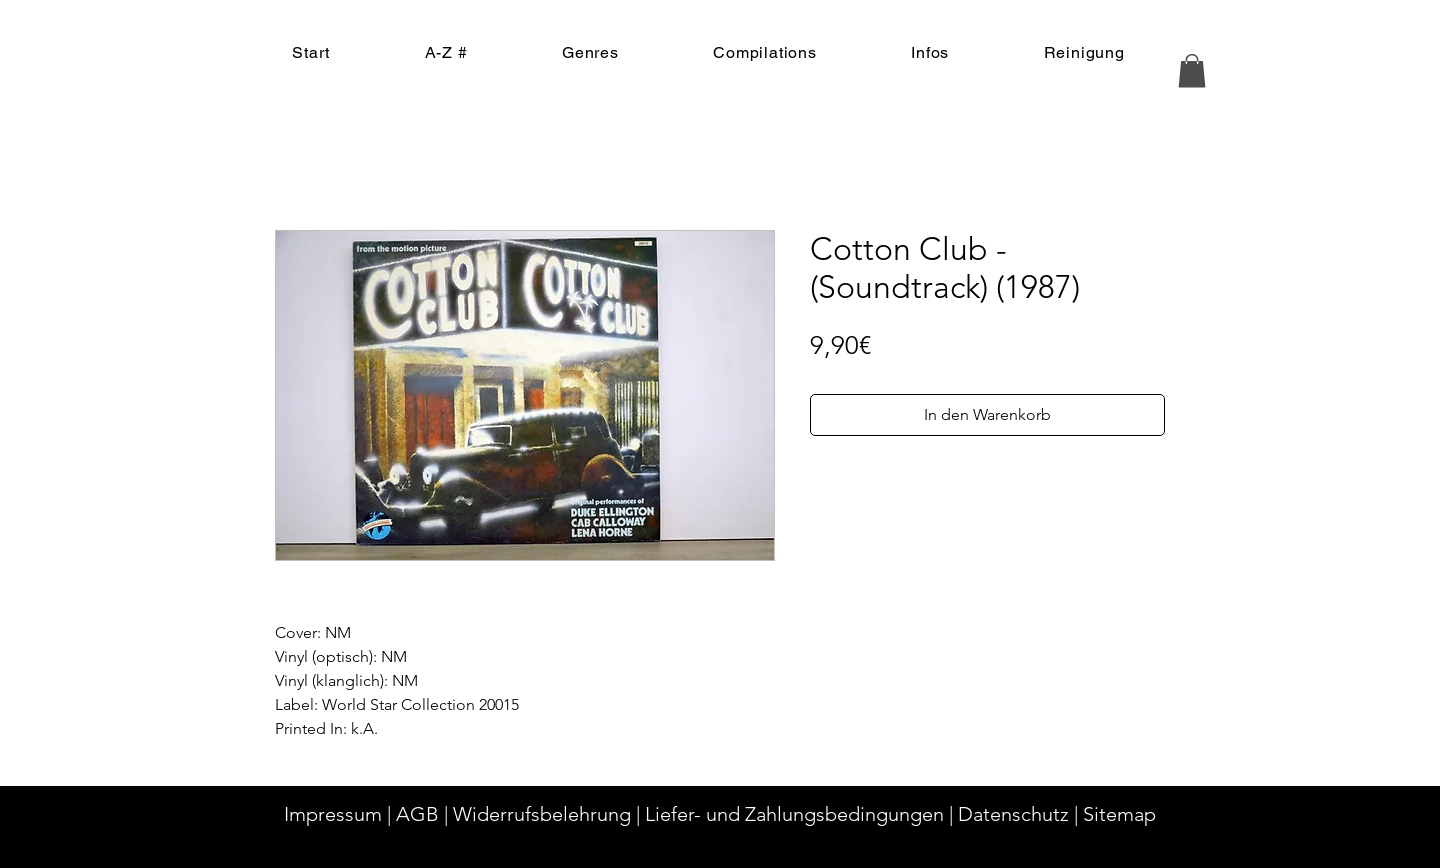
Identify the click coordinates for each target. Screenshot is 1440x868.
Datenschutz (1013, 814)
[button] (1192, 70)
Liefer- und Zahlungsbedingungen (794, 814)
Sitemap (1119, 814)
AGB (417, 814)
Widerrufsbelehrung (542, 814)
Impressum (333, 814)
